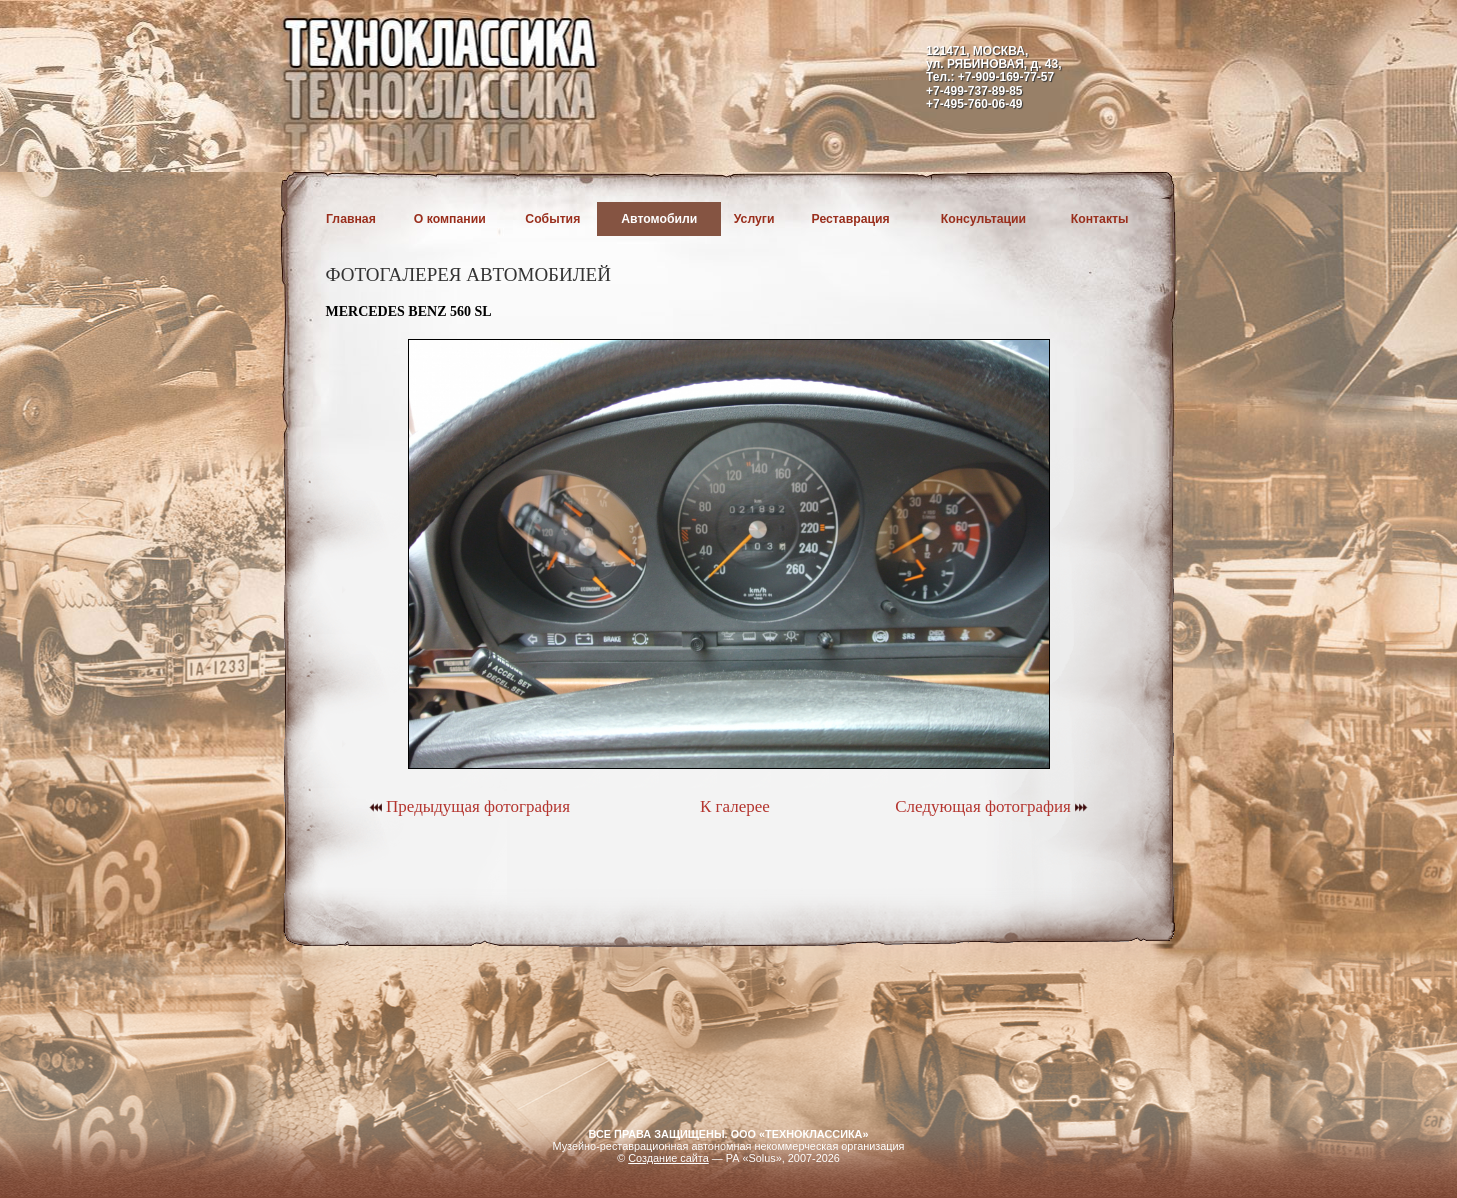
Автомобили (659, 219)
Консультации (983, 219)
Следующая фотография (991, 806)
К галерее (735, 806)
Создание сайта (668, 1158)
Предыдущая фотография (469, 806)
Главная (351, 219)
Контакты (1100, 219)
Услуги (754, 219)
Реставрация (851, 219)
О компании (450, 219)
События (552, 219)
